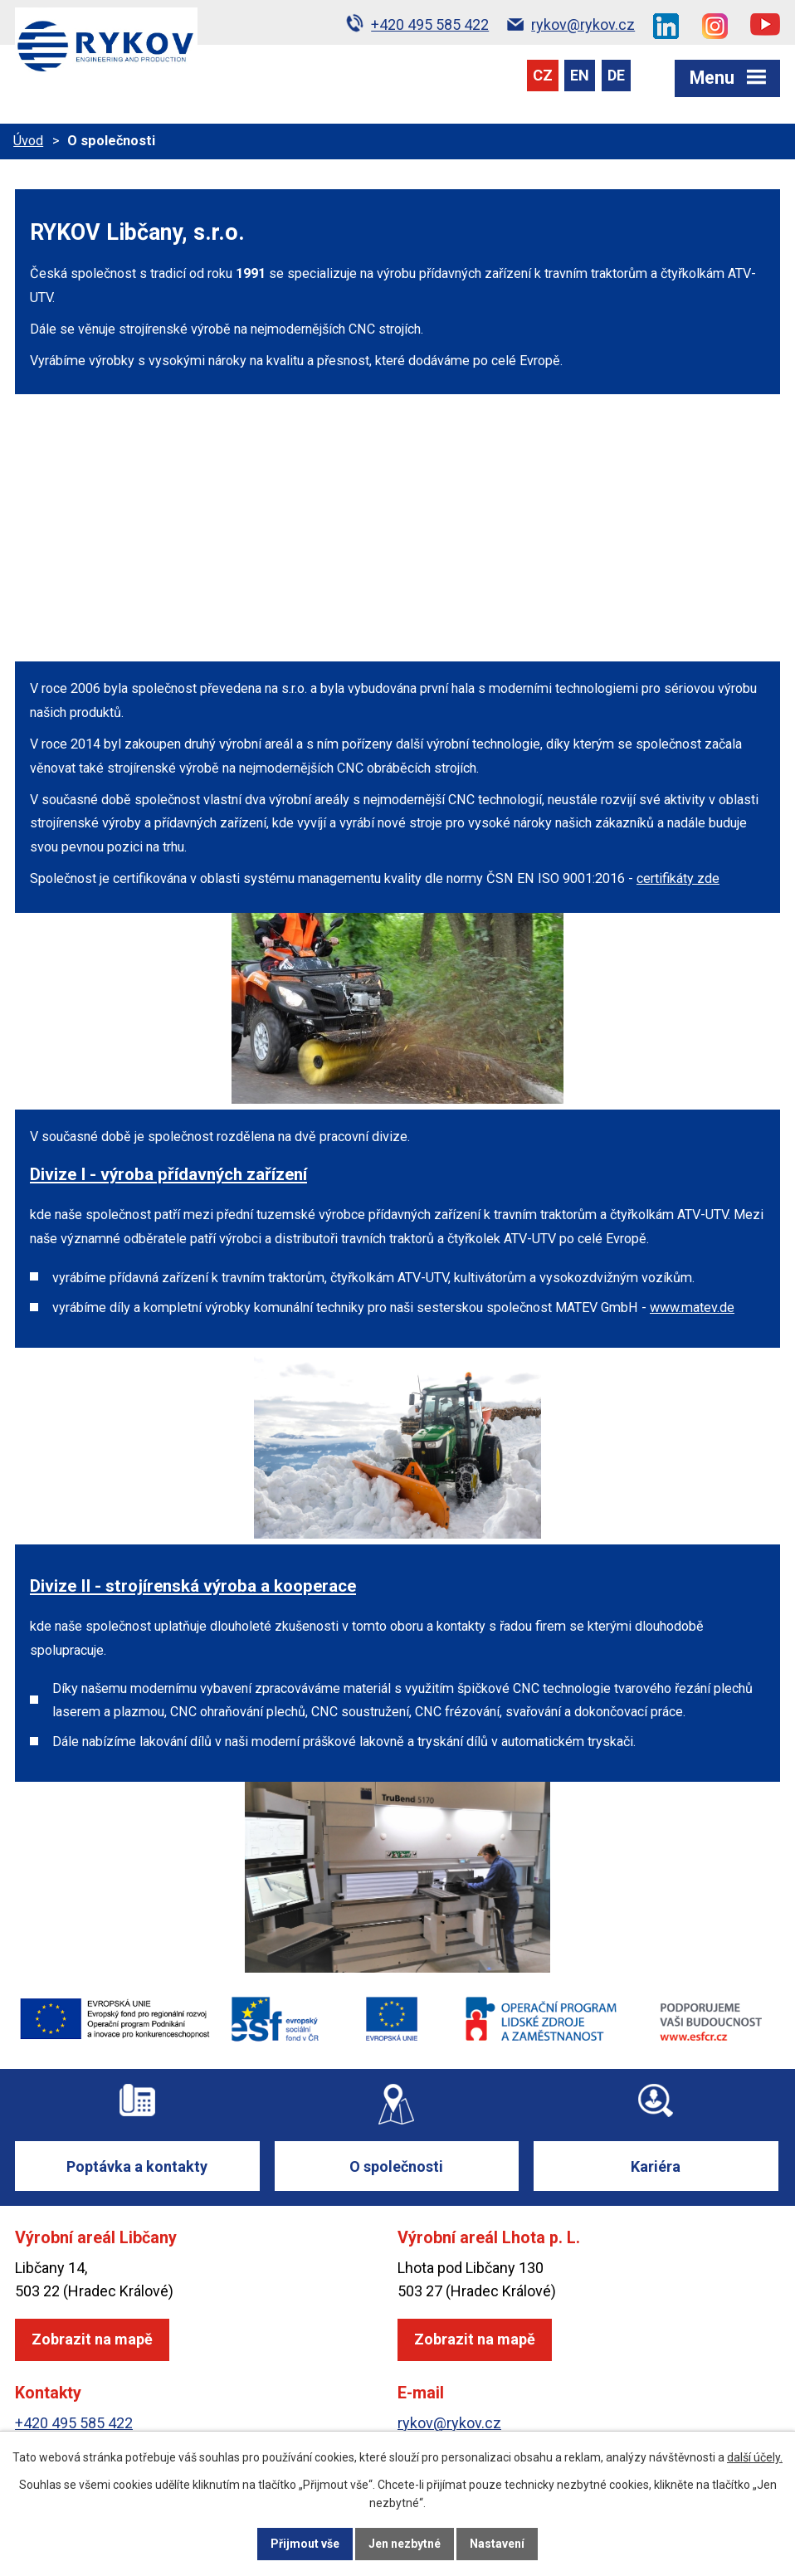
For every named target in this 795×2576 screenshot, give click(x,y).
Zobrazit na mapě (92, 2339)
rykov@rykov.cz (449, 2423)
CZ (543, 75)
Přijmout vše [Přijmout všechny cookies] (305, 2543)
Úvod (28, 141)
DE (616, 75)
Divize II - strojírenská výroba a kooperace (193, 1586)
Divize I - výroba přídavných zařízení (168, 1174)
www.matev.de (692, 1307)
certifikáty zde (677, 878)
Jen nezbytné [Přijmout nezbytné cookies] (404, 2543)
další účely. (755, 2457)
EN (579, 75)
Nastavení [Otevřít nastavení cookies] (497, 2543)
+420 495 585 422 (74, 2423)
